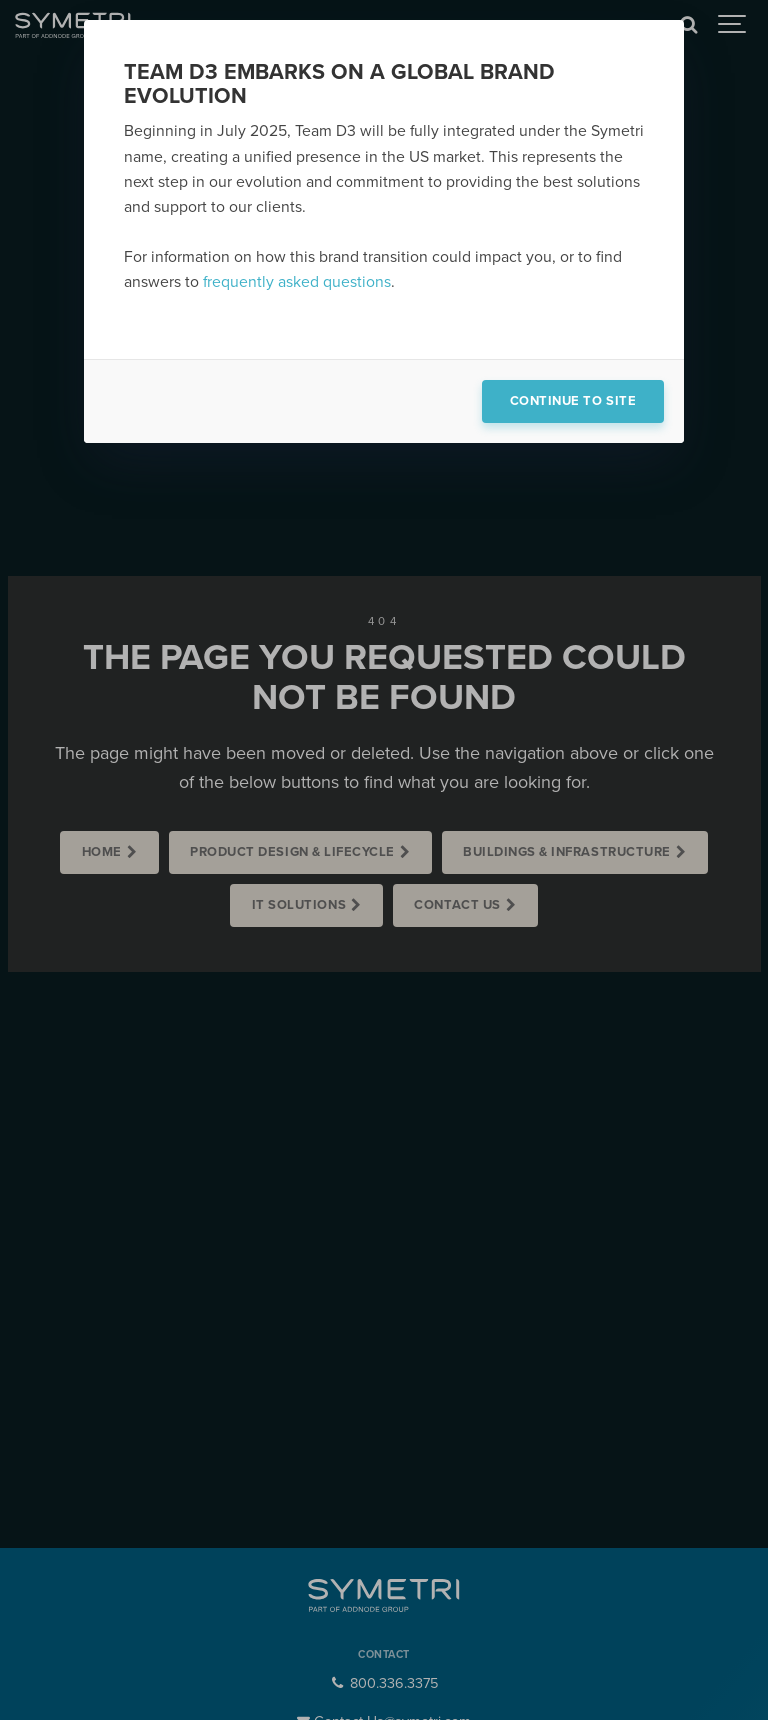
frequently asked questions (297, 282)
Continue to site (573, 401)
